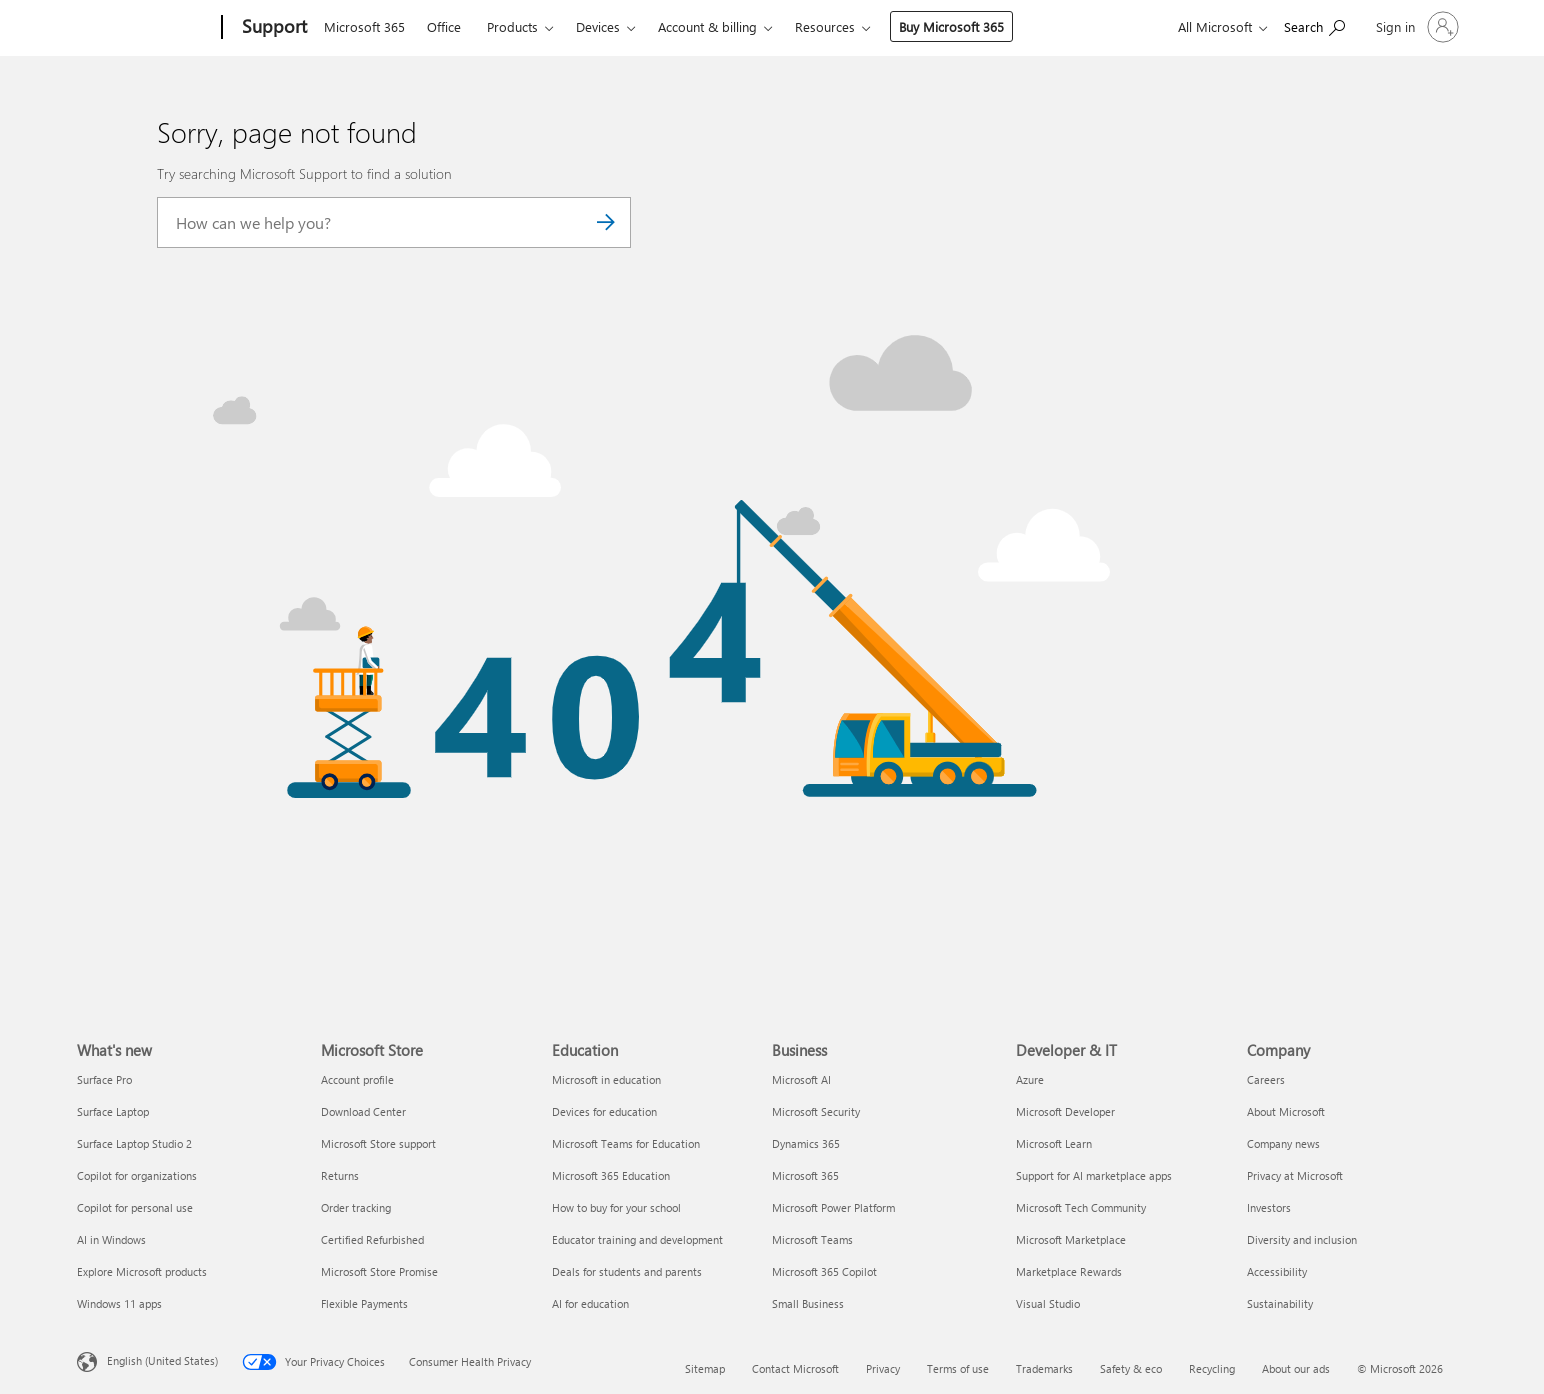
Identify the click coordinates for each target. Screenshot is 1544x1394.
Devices (598, 26)
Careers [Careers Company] (1266, 1079)
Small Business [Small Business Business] (808, 1303)
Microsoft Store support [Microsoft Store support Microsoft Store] (378, 1143)
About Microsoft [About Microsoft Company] (1286, 1111)
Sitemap (705, 1368)
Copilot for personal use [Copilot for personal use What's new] (135, 1207)
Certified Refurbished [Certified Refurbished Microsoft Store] (372, 1239)
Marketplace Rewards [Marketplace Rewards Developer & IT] (1069, 1271)
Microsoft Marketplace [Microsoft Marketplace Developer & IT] (1071, 1239)
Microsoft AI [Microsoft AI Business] (801, 1079)
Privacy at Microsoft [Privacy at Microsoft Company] (1295, 1175)
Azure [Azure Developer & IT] (1030, 1079)
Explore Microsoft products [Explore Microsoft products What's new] (142, 1271)
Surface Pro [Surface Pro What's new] (104, 1079)
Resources (825, 26)
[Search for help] (1314, 25)
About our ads (1296, 1368)
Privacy (883, 1368)
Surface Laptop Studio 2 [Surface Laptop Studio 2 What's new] (134, 1143)
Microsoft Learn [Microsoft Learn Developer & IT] (1054, 1143)
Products (512, 26)
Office (444, 26)
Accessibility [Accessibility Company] (1277, 1271)
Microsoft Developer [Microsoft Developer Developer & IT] (1065, 1111)
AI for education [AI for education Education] (590, 1303)
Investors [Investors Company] (1269, 1207)
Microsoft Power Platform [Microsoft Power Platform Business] (833, 1207)
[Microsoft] (145, 28)
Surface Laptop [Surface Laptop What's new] (113, 1111)
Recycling (1212, 1368)
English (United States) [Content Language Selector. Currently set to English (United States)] (162, 1360)
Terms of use (958, 1368)
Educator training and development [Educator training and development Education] (637, 1239)
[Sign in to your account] (1415, 27)
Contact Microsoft (795, 1368)
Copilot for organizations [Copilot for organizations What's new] (137, 1175)
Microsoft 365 (364, 26)
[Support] (272, 28)
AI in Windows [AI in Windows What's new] (111, 1239)
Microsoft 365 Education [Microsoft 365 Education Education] (611, 1175)
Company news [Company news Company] (1283, 1143)
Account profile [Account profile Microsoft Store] (357, 1079)
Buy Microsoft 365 (951, 26)
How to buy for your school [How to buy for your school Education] (616, 1207)
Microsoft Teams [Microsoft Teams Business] (812, 1239)
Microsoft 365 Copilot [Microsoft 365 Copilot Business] (824, 1271)
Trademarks (1044, 1368)
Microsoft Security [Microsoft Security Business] (816, 1111)
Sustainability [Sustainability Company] (1280, 1303)
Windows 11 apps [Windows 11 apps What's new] (119, 1303)
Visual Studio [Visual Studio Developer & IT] (1048, 1303)
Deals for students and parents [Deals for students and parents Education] (627, 1271)
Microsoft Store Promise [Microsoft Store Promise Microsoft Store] (379, 1271)
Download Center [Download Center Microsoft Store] (363, 1111)
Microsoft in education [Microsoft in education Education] (606, 1079)
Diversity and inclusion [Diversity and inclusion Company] (1302, 1239)
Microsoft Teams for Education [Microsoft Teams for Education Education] (626, 1143)
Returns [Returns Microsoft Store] (340, 1175)
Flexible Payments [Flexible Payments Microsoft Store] (364, 1303)
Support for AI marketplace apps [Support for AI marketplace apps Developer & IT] (1094, 1175)
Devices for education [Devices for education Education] (604, 1111)
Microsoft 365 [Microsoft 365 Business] (805, 1175)
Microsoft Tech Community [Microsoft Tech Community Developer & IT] (1081, 1207)
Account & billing (707, 26)
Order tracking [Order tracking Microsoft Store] (356, 1207)
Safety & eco (1131, 1368)
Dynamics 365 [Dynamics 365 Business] (806, 1143)
